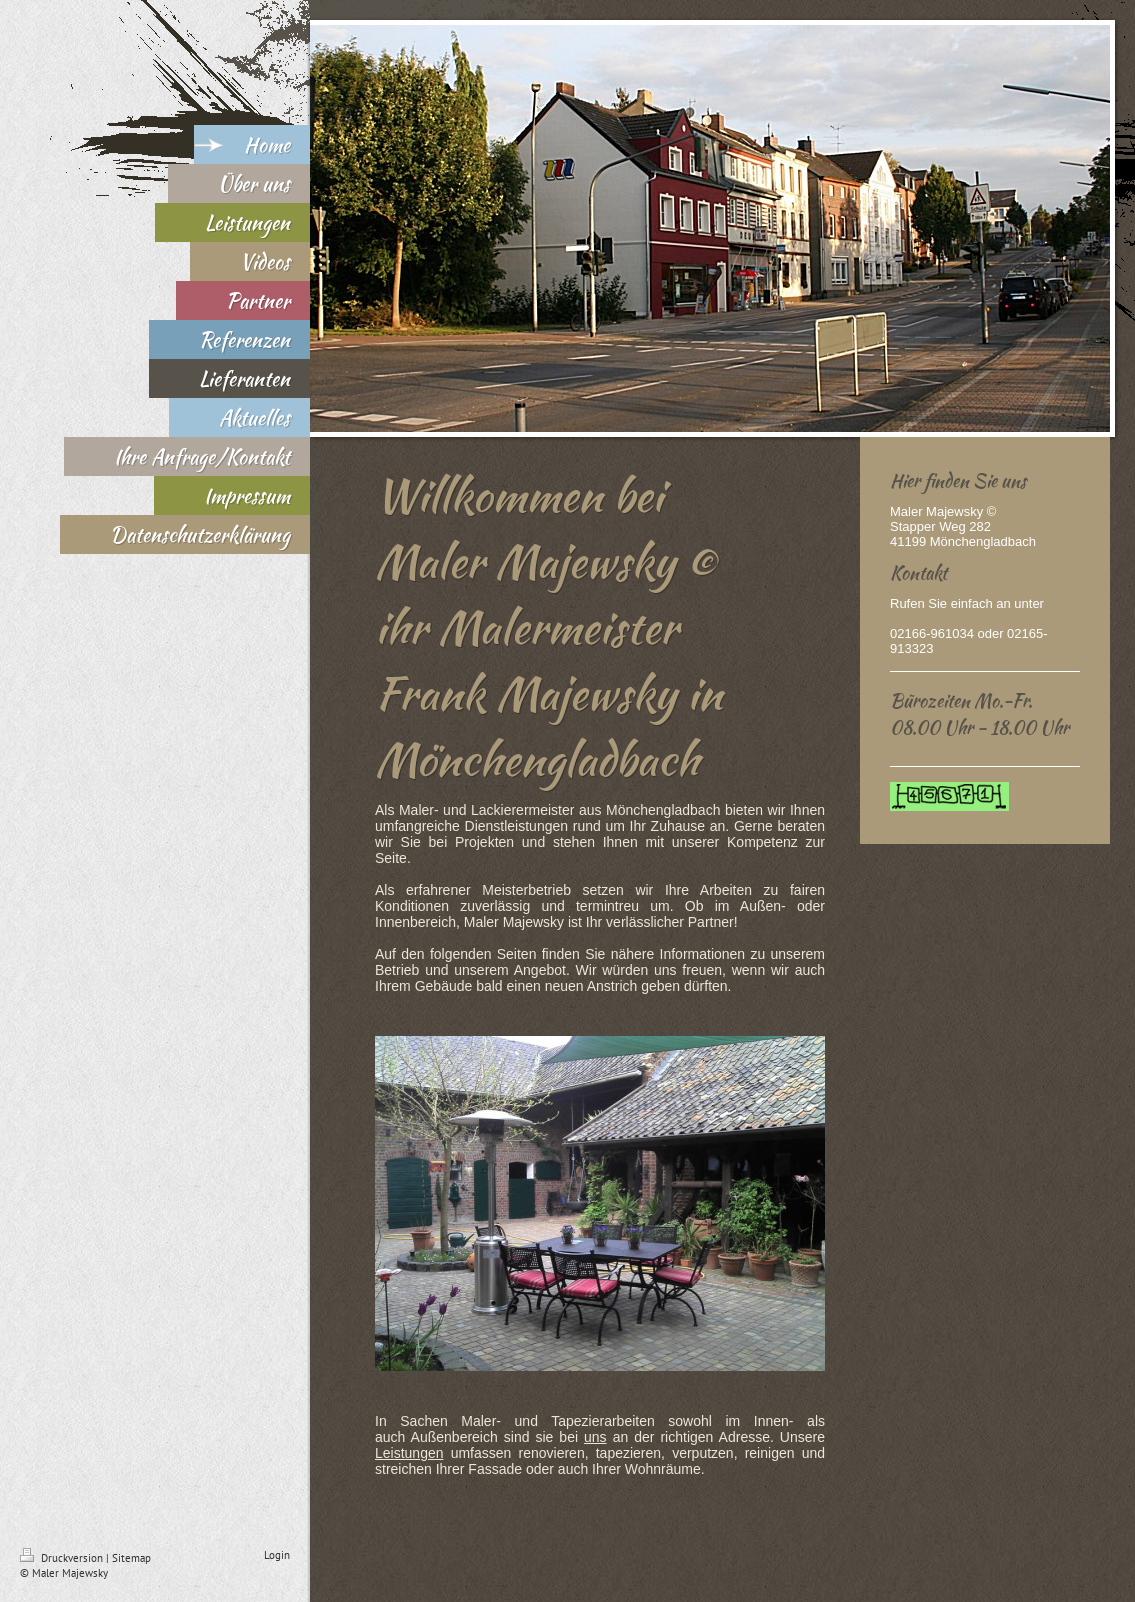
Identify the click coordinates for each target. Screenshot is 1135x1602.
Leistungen (409, 1453)
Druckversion (63, 1558)
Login (277, 1555)
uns (595, 1437)
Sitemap (131, 1558)
